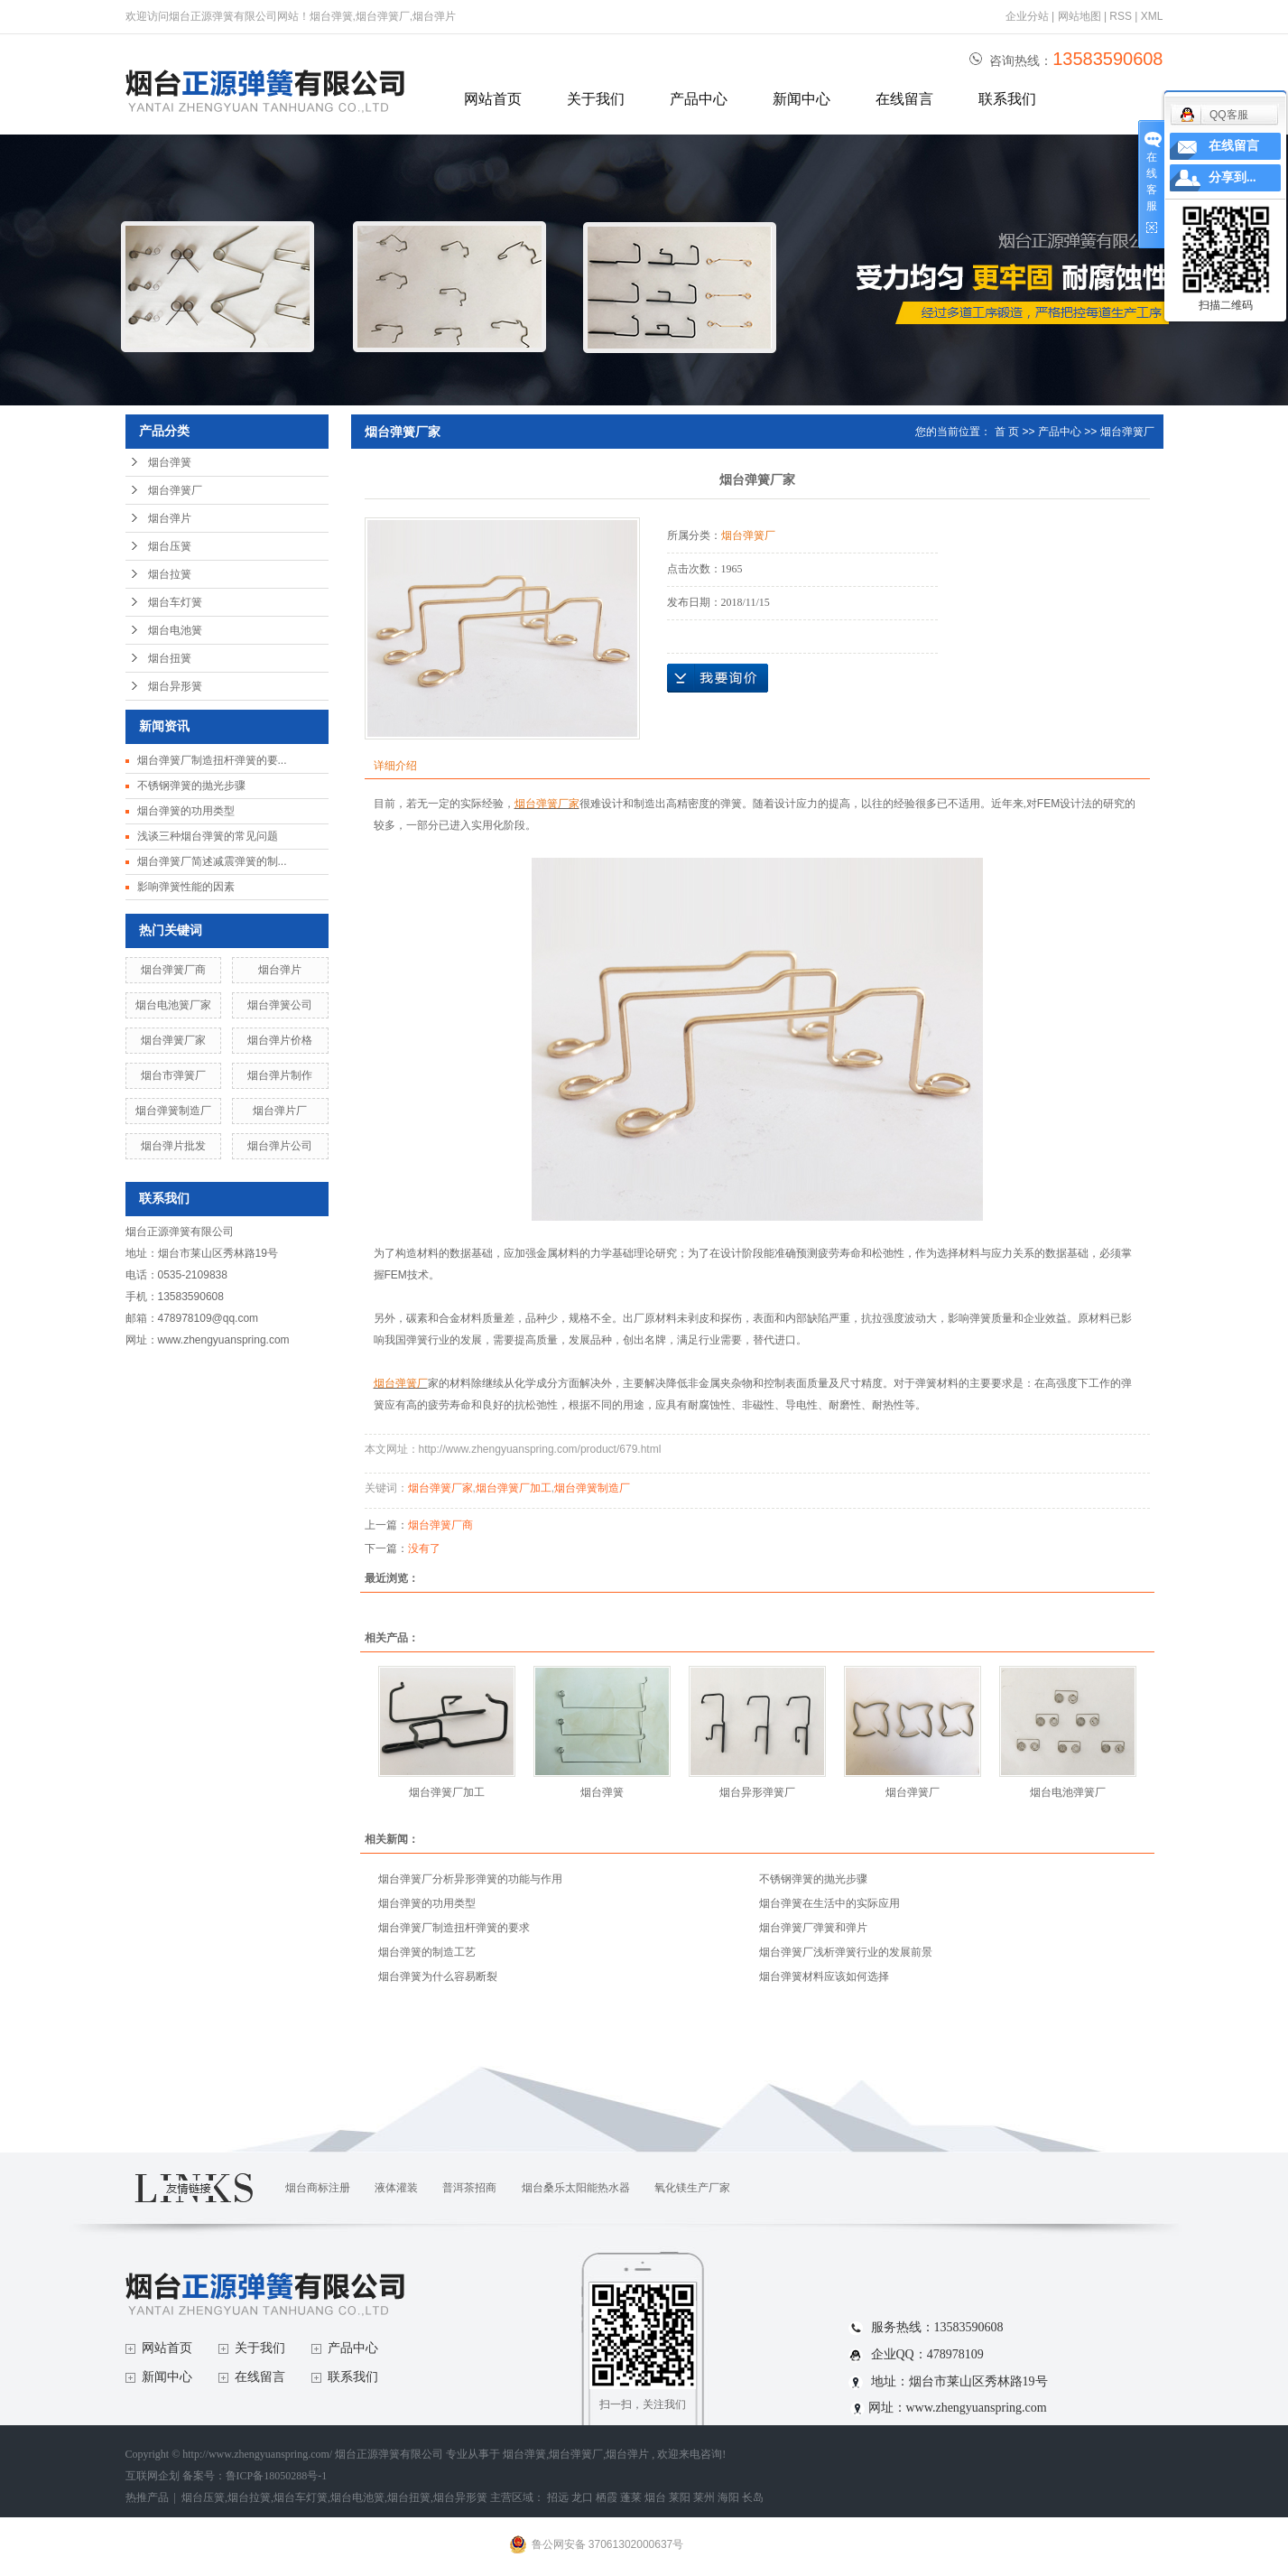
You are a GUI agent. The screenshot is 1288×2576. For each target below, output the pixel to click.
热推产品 (147, 2497)
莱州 (704, 2497)
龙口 (582, 2497)
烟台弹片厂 (280, 1110)
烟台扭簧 (169, 658)
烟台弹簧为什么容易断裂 (437, 1976)
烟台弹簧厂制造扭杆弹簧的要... (212, 760)
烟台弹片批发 (173, 1145)
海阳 (728, 2497)
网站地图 (1081, 16)
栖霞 (606, 2497)
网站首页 (493, 99)
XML (1152, 16)
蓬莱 (631, 2497)
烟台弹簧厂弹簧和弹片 (813, 1927)
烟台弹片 (169, 518)
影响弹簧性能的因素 (186, 886)
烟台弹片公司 (279, 1145)
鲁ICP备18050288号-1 (277, 2475)
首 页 (1007, 431)
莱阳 (679, 2497)
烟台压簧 (169, 546)
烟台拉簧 (169, 574)
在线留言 (904, 99)
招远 (558, 2497)
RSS (1120, 16)
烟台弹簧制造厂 (173, 1110)
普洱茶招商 (469, 2187)
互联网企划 (153, 2475)
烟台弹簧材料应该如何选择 (824, 1976)
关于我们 (596, 99)
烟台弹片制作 (279, 1075)
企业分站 (1027, 16)
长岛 (753, 2497)
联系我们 (1007, 99)
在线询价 (717, 678)
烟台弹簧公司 (279, 1005)
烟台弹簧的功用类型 (186, 810)
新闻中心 (801, 99)
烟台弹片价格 (279, 1040)
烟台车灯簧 (175, 602)
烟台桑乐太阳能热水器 (576, 2187)
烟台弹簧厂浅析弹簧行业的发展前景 (845, 1952)
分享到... (1232, 177)
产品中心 (698, 99)
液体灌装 (396, 2187)
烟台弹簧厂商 (173, 969)
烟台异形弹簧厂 (757, 1792)
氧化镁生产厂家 (692, 2187)
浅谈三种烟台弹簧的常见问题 (207, 836)
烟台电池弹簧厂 (1068, 1792)
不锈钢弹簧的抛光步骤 (191, 785)
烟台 (655, 2497)
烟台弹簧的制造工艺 (427, 1952)
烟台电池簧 (175, 630)
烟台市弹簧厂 (173, 1075)
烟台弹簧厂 (175, 490)
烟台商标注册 (317, 2187)
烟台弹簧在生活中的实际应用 (829, 1903)
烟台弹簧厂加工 (513, 1488)
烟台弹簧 (169, 462)
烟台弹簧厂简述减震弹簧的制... (212, 861)
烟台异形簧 (175, 686)
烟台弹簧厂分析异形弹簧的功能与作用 (470, 1879)
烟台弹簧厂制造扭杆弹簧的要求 (454, 1927)
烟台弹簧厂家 (173, 1040)
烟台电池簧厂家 (173, 1005)
